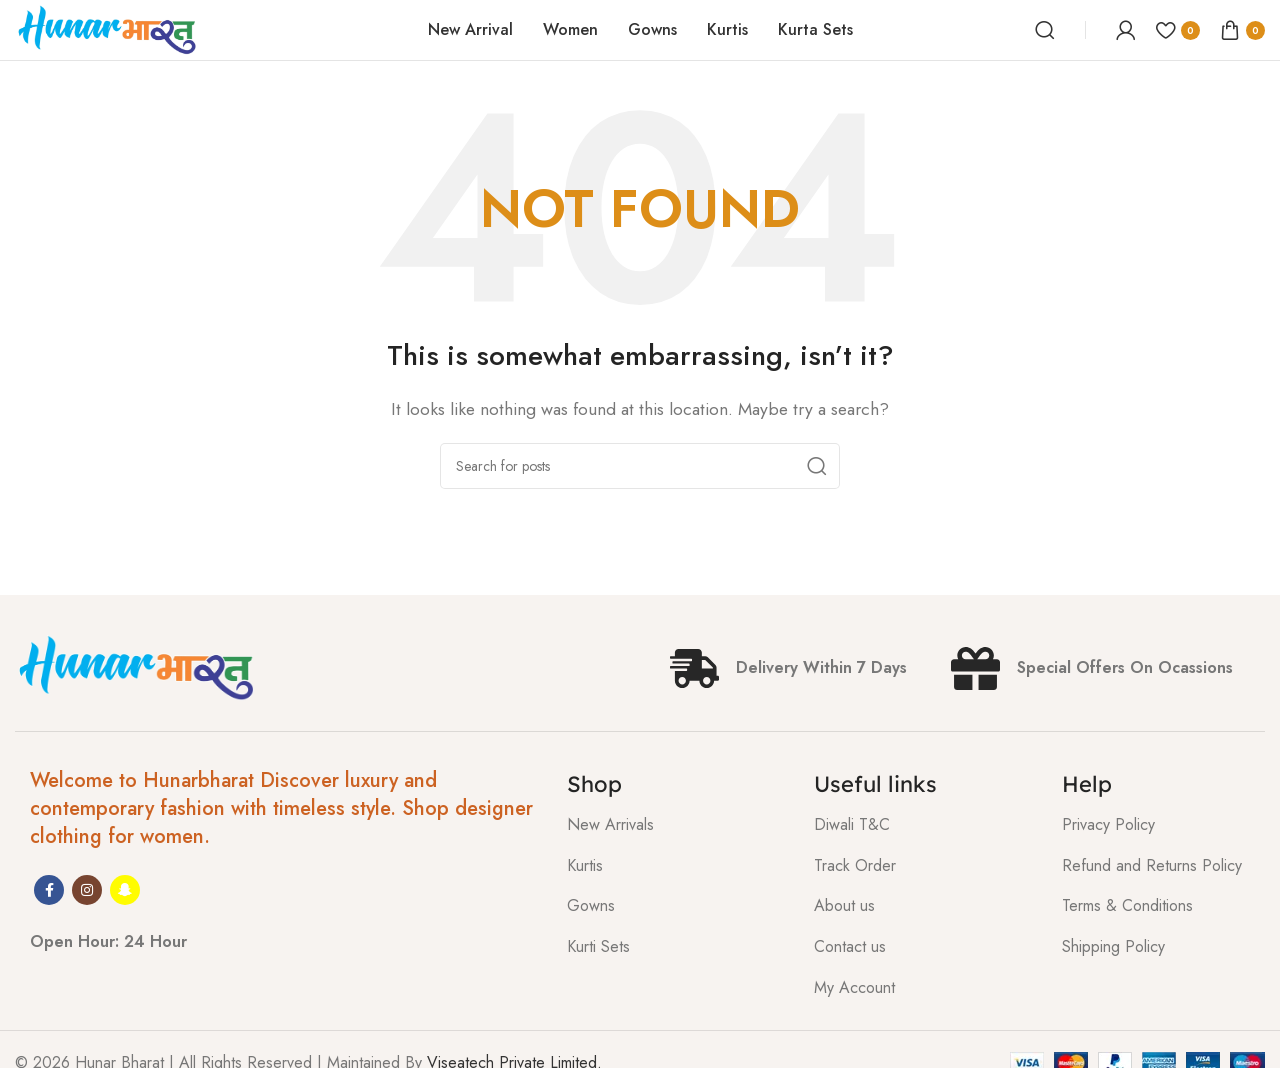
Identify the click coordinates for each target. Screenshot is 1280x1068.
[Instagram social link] (87, 890)
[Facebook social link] (49, 890)
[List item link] (676, 825)
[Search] (1045, 30)
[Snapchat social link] (125, 890)
